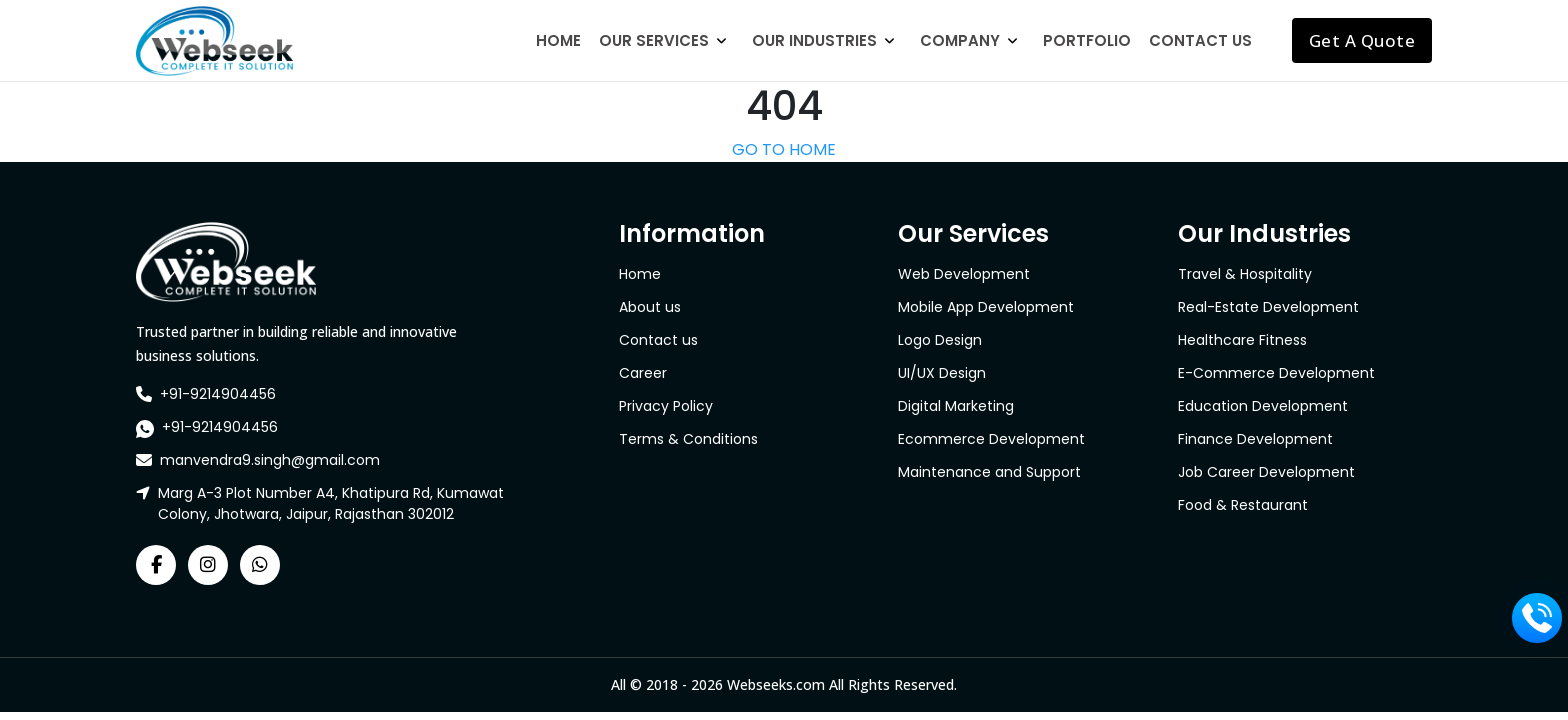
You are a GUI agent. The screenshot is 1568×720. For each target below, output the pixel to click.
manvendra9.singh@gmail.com (270, 460)
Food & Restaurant (1243, 505)
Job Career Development (1266, 472)
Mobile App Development (986, 307)
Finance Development (1255, 439)
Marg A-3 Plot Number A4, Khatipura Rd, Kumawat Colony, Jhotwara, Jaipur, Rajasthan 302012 (331, 503)
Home (558, 40)
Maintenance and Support (989, 472)
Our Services (654, 40)
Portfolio (1087, 40)
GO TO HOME (784, 149)
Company (960, 40)
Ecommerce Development (991, 439)
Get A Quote (1362, 40)
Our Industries (814, 40)
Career (643, 373)
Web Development (964, 274)
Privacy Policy (666, 406)
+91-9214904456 (218, 394)
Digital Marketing (956, 406)
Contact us (658, 340)
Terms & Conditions (688, 439)
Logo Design (940, 340)
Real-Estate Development (1268, 307)
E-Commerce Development (1276, 373)
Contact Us (1200, 40)
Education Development (1263, 406)
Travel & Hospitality (1245, 274)
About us (650, 307)
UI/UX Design (942, 373)
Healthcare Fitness (1242, 340)
